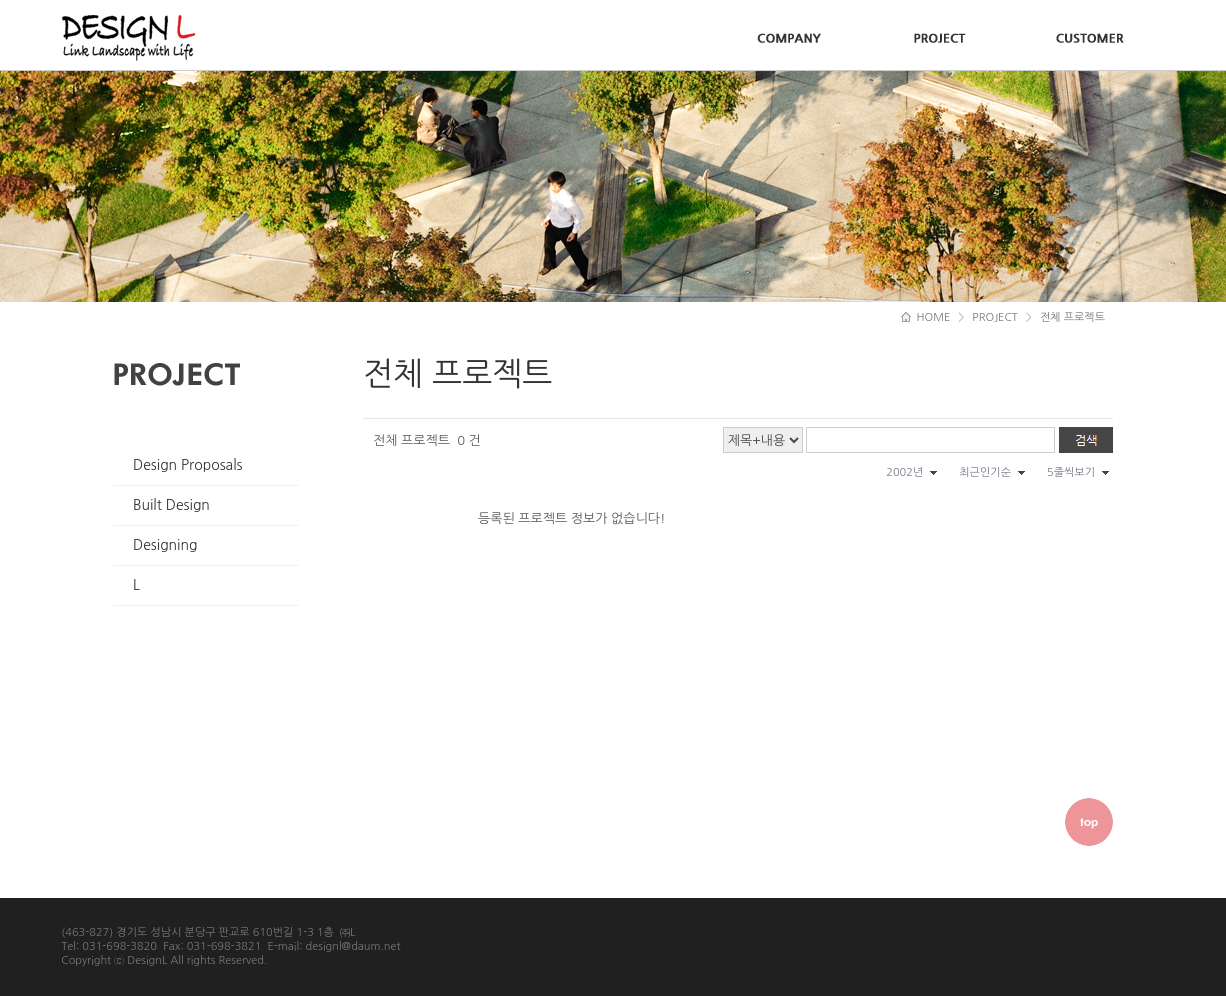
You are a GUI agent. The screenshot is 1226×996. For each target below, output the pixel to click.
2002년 (904, 472)
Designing (165, 545)
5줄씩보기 (1071, 472)
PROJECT (995, 317)
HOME (926, 317)
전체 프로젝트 (1072, 317)
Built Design (171, 505)
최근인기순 (985, 472)
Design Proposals (188, 465)
